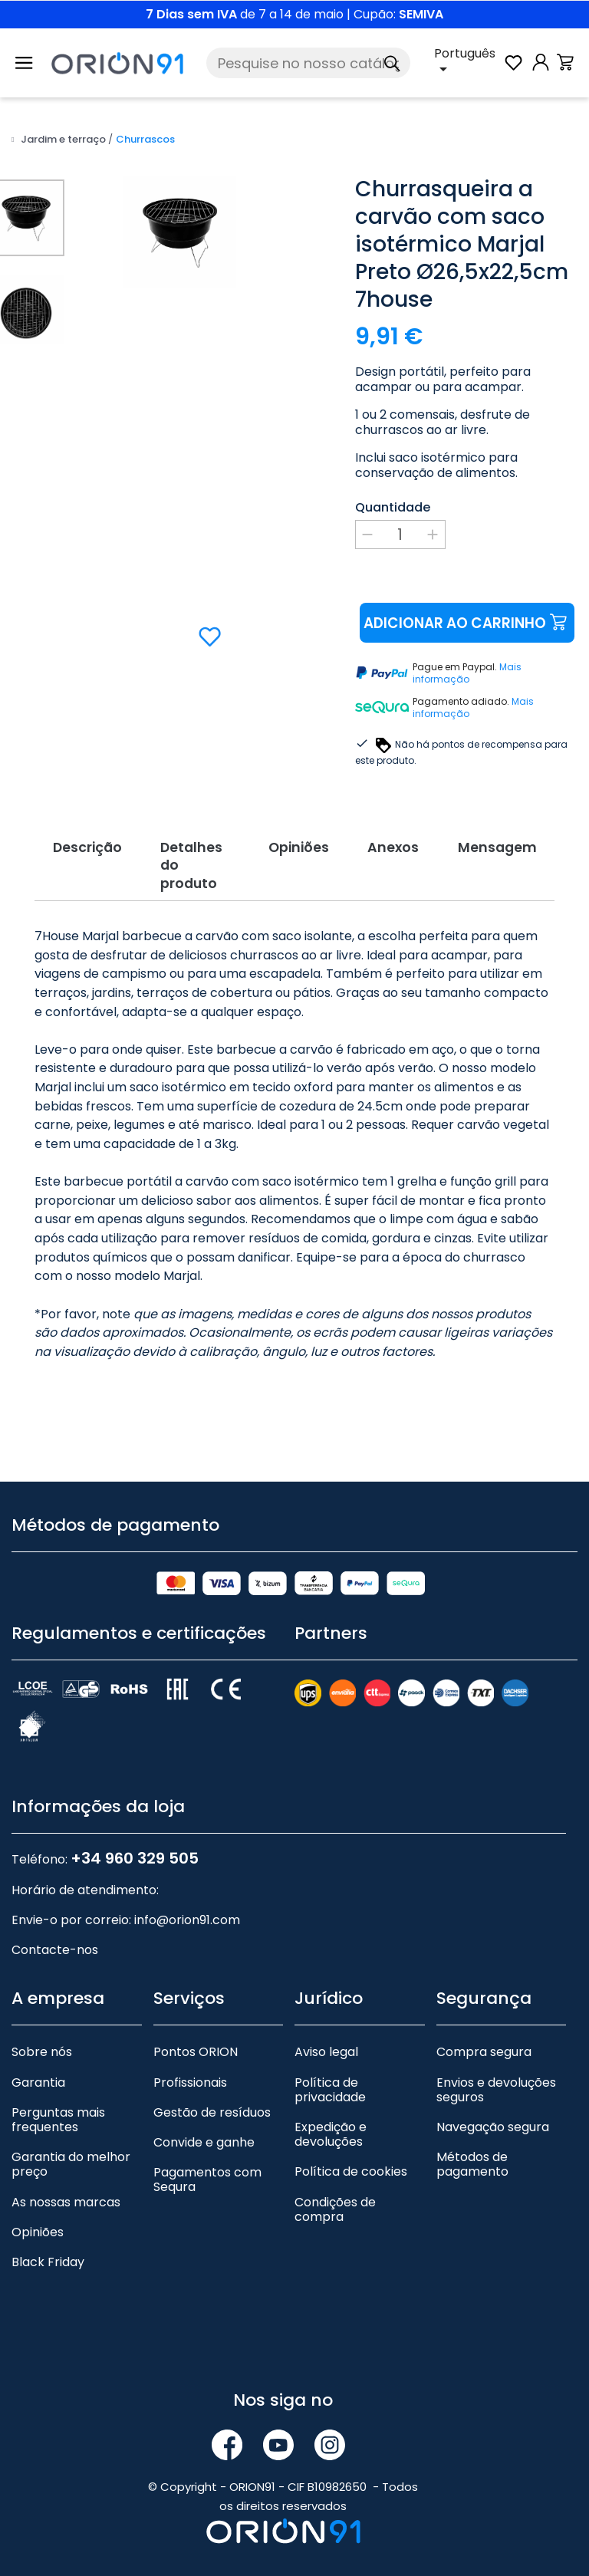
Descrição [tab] (74, 846)
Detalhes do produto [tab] (187, 862)
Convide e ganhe (204, 2139)
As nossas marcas (66, 2199)
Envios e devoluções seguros (496, 2087)
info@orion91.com (187, 1917)
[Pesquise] (308, 63)
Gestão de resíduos (212, 2109)
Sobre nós (42, 2049)
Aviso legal (326, 2049)
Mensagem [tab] (510, 846)
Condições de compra (335, 2206)
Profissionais (190, 2079)
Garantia (38, 2079)
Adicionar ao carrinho (466, 623)
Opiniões (38, 2229)
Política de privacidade (330, 2087)
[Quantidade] (400, 534)
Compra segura (483, 2049)
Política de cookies (350, 2169)
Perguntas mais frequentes (58, 2117)
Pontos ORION (195, 2049)
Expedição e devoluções (330, 2131)
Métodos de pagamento (472, 2162)
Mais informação (467, 673)
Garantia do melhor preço (71, 2162)
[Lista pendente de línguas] (468, 63)
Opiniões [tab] (296, 846)
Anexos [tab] (399, 846)
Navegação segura (492, 2124)
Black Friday (48, 2259)
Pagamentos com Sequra (207, 2177)
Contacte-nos (55, 1947)
